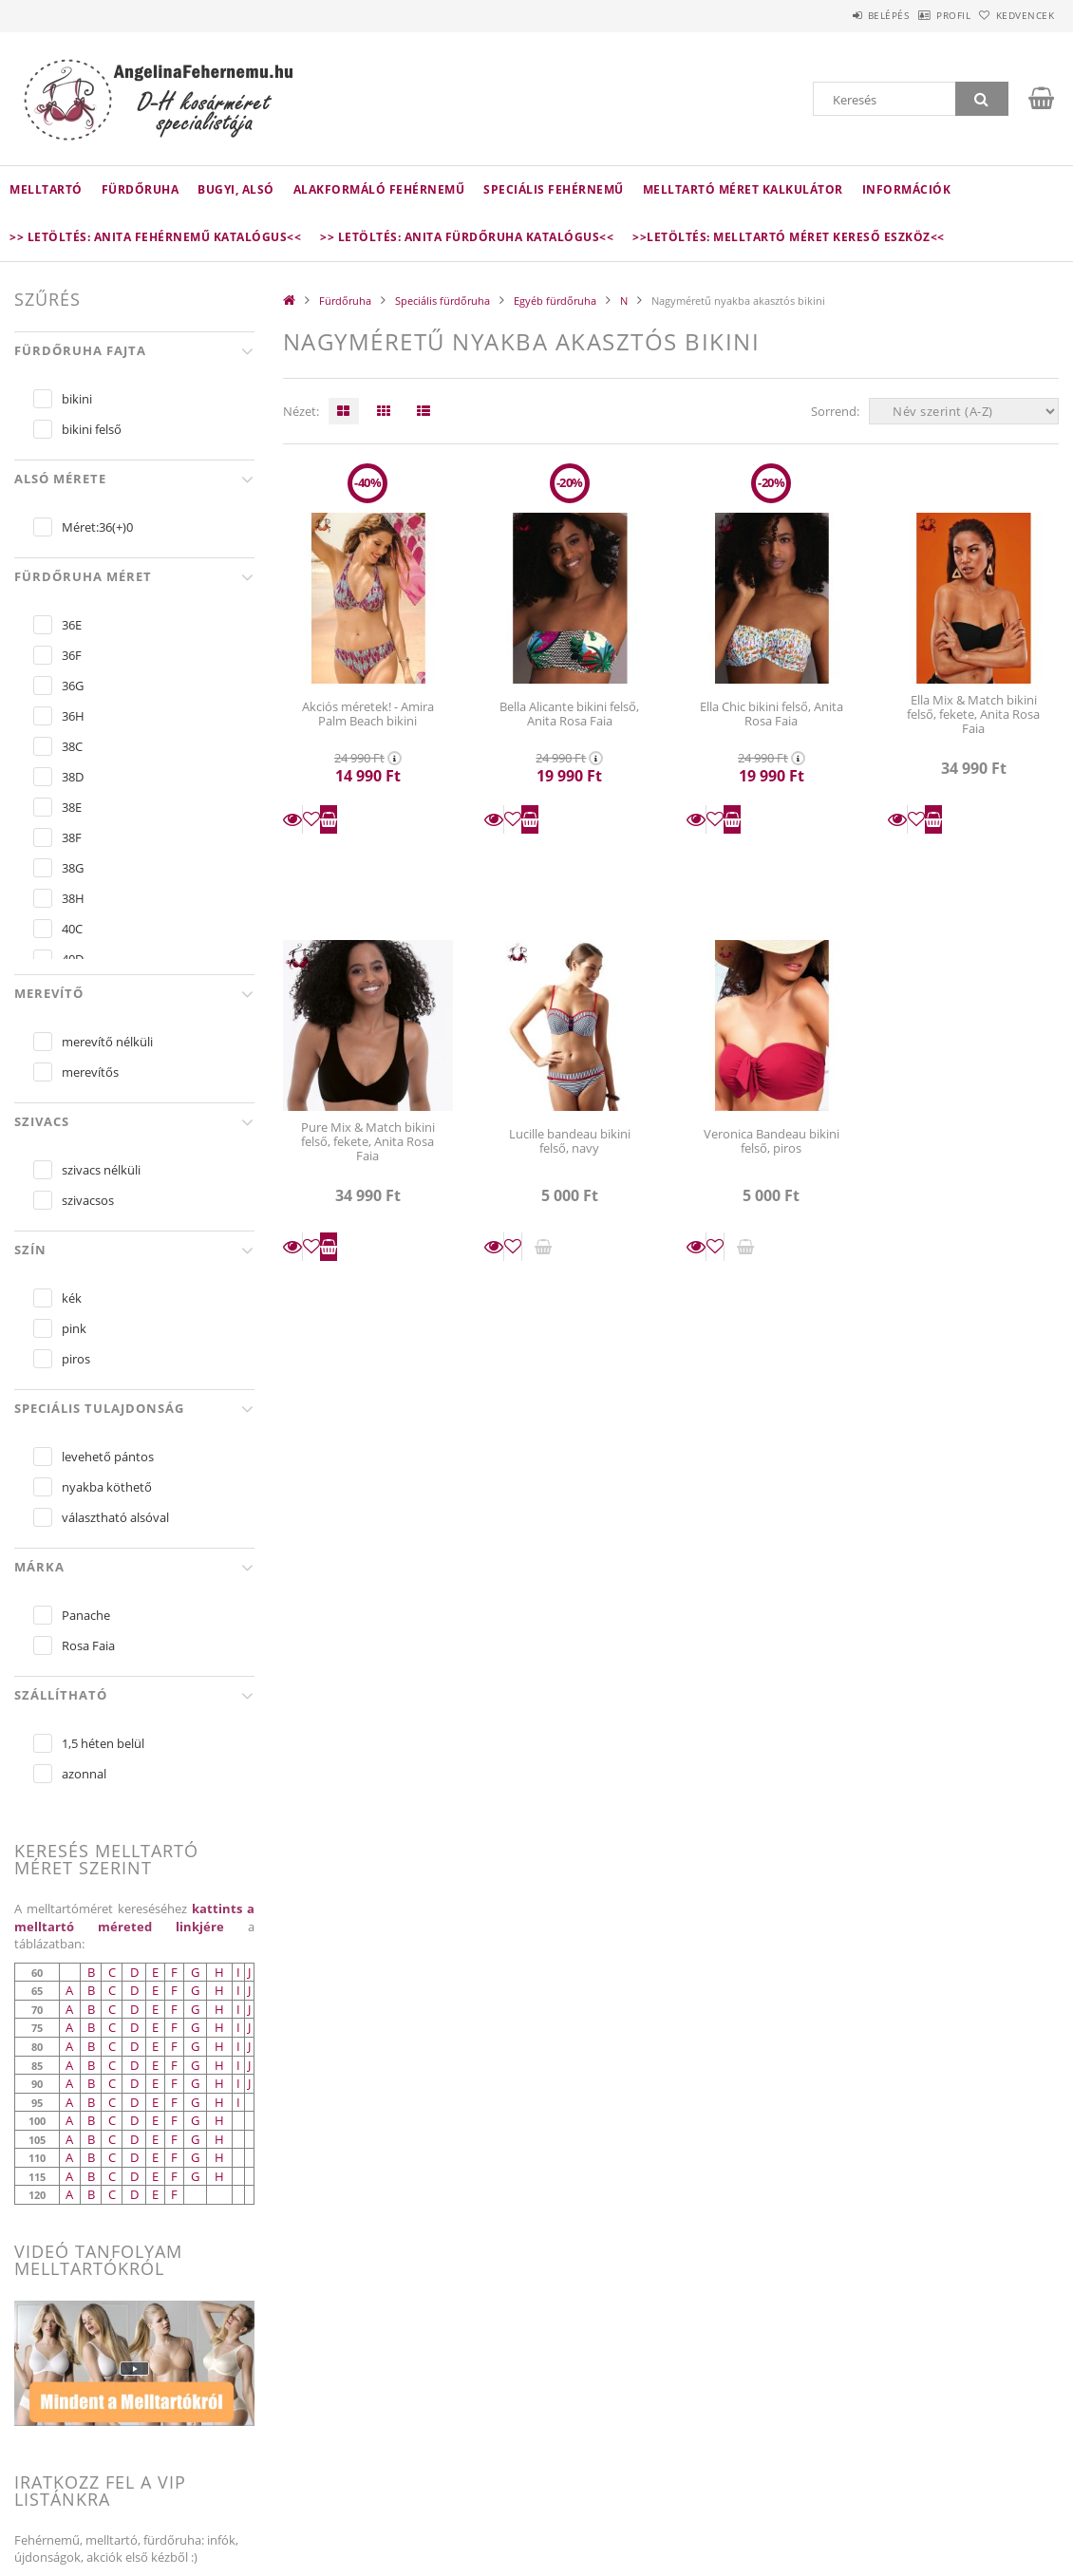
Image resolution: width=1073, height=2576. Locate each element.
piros (76, 1358)
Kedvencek (1015, 15)
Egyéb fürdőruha (555, 300)
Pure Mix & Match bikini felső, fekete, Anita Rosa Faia (368, 1141)
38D (73, 776)
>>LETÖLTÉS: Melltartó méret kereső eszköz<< (788, 237)
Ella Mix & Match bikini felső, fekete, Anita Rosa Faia (973, 714)
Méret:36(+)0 (97, 527)
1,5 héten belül (103, 1743)
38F (72, 837)
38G (73, 867)
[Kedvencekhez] (311, 819)
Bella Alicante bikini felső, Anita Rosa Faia (569, 713)
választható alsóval (115, 1517)
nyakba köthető (107, 1486)
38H (73, 898)
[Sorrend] (964, 411)
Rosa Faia (88, 1645)
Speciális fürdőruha (442, 300)
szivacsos (88, 1200)
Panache (86, 1615)
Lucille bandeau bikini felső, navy (570, 1140)
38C (72, 746)
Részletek (292, 819)
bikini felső (92, 429)
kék (72, 1298)
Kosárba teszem (328, 819)
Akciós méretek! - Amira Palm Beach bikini (368, 713)
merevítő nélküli (107, 1041)
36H (73, 715)
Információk (906, 189)
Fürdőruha (140, 189)
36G (73, 685)
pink (74, 1328)
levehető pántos (108, 1456)
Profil (924, 15)
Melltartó (46, 189)
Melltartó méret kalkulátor (743, 189)
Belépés (839, 15)
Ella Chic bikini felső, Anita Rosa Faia (771, 713)
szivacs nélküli (101, 1169)
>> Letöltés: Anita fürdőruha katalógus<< (466, 237)
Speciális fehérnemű (553, 189)
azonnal (84, 1773)
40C (72, 928)
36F (72, 655)
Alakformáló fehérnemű (379, 189)
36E (72, 624)
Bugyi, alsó (236, 189)
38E (72, 807)
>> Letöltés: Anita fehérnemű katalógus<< (155, 237)
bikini (77, 398)
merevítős (90, 1072)
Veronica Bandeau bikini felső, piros (771, 1140)
